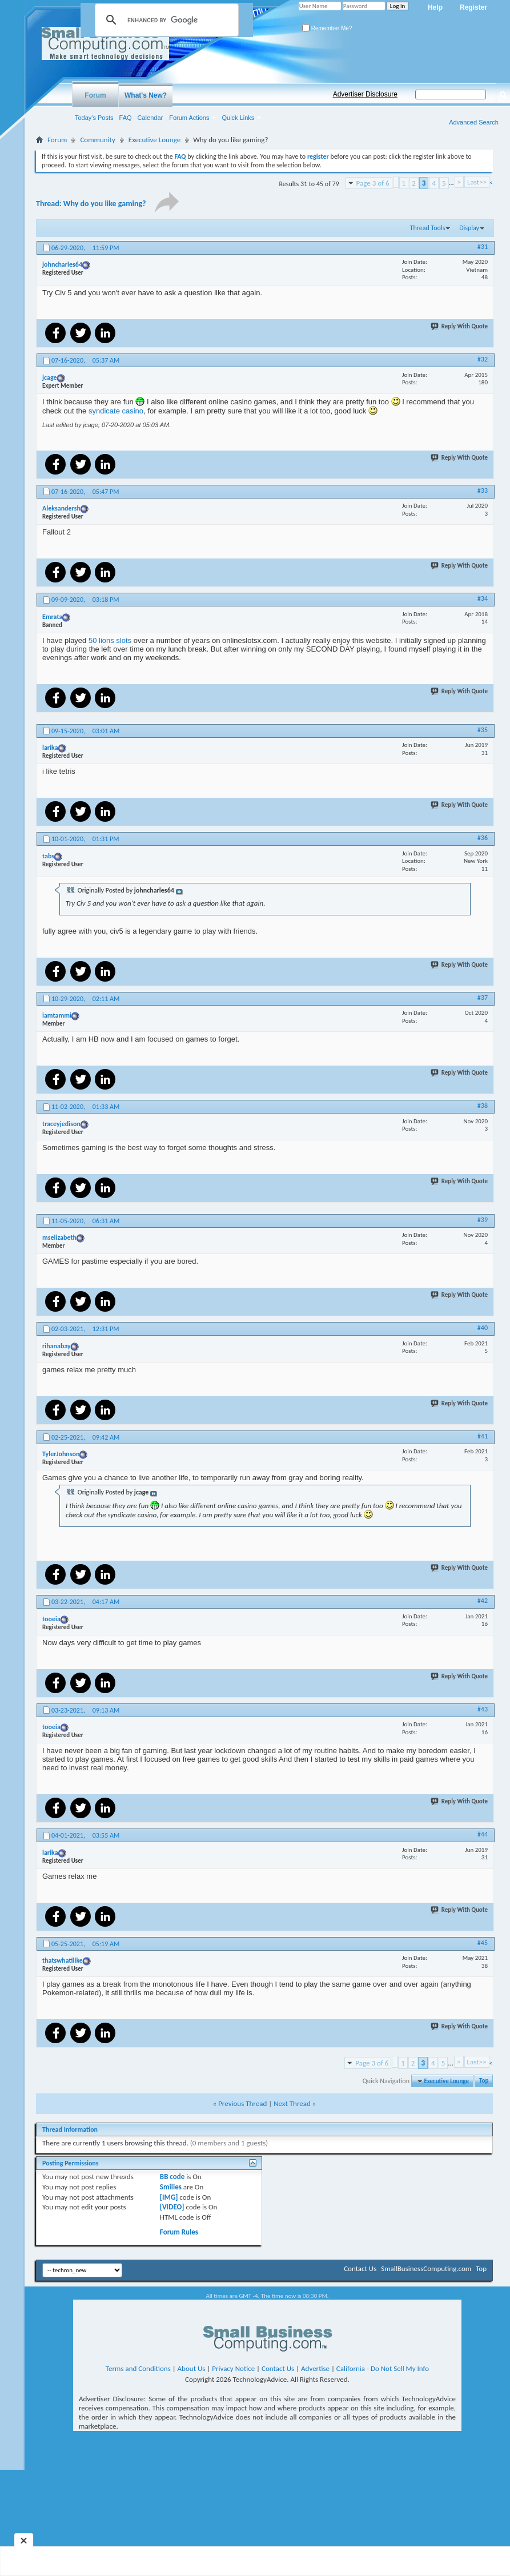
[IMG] (169, 2197)
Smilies (171, 2187)
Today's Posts (94, 117)
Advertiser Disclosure (365, 94)
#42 (482, 1601)
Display (469, 228)
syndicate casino (116, 411)
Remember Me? (327, 28)
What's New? (146, 95)
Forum (95, 95)
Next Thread (292, 2103)
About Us (192, 2368)
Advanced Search (474, 122)
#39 (482, 1220)
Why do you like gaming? (104, 203)
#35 (482, 730)
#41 (482, 1436)
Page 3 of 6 (372, 183)
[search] (165, 20)
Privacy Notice (233, 2368)
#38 (482, 1106)
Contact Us (360, 2268)
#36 (482, 838)
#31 (482, 247)
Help (435, 7)
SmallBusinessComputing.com (426, 2268)
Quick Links (238, 117)
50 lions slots (110, 640)
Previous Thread (242, 2103)
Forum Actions (189, 117)
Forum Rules (179, 2232)
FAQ (125, 117)
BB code (172, 2176)
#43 (482, 1709)
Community (97, 139)
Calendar (150, 117)
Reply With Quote (460, 326)
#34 (482, 598)
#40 (482, 1328)
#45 (482, 1943)
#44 (482, 1834)
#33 (482, 491)
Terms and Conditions (138, 2368)
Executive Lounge (154, 139)
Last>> (477, 182)
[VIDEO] (172, 2207)
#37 (482, 998)
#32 (482, 359)
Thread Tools (427, 228)
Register (473, 7)
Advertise (315, 2368)
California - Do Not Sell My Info (382, 2368)
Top (483, 2081)
